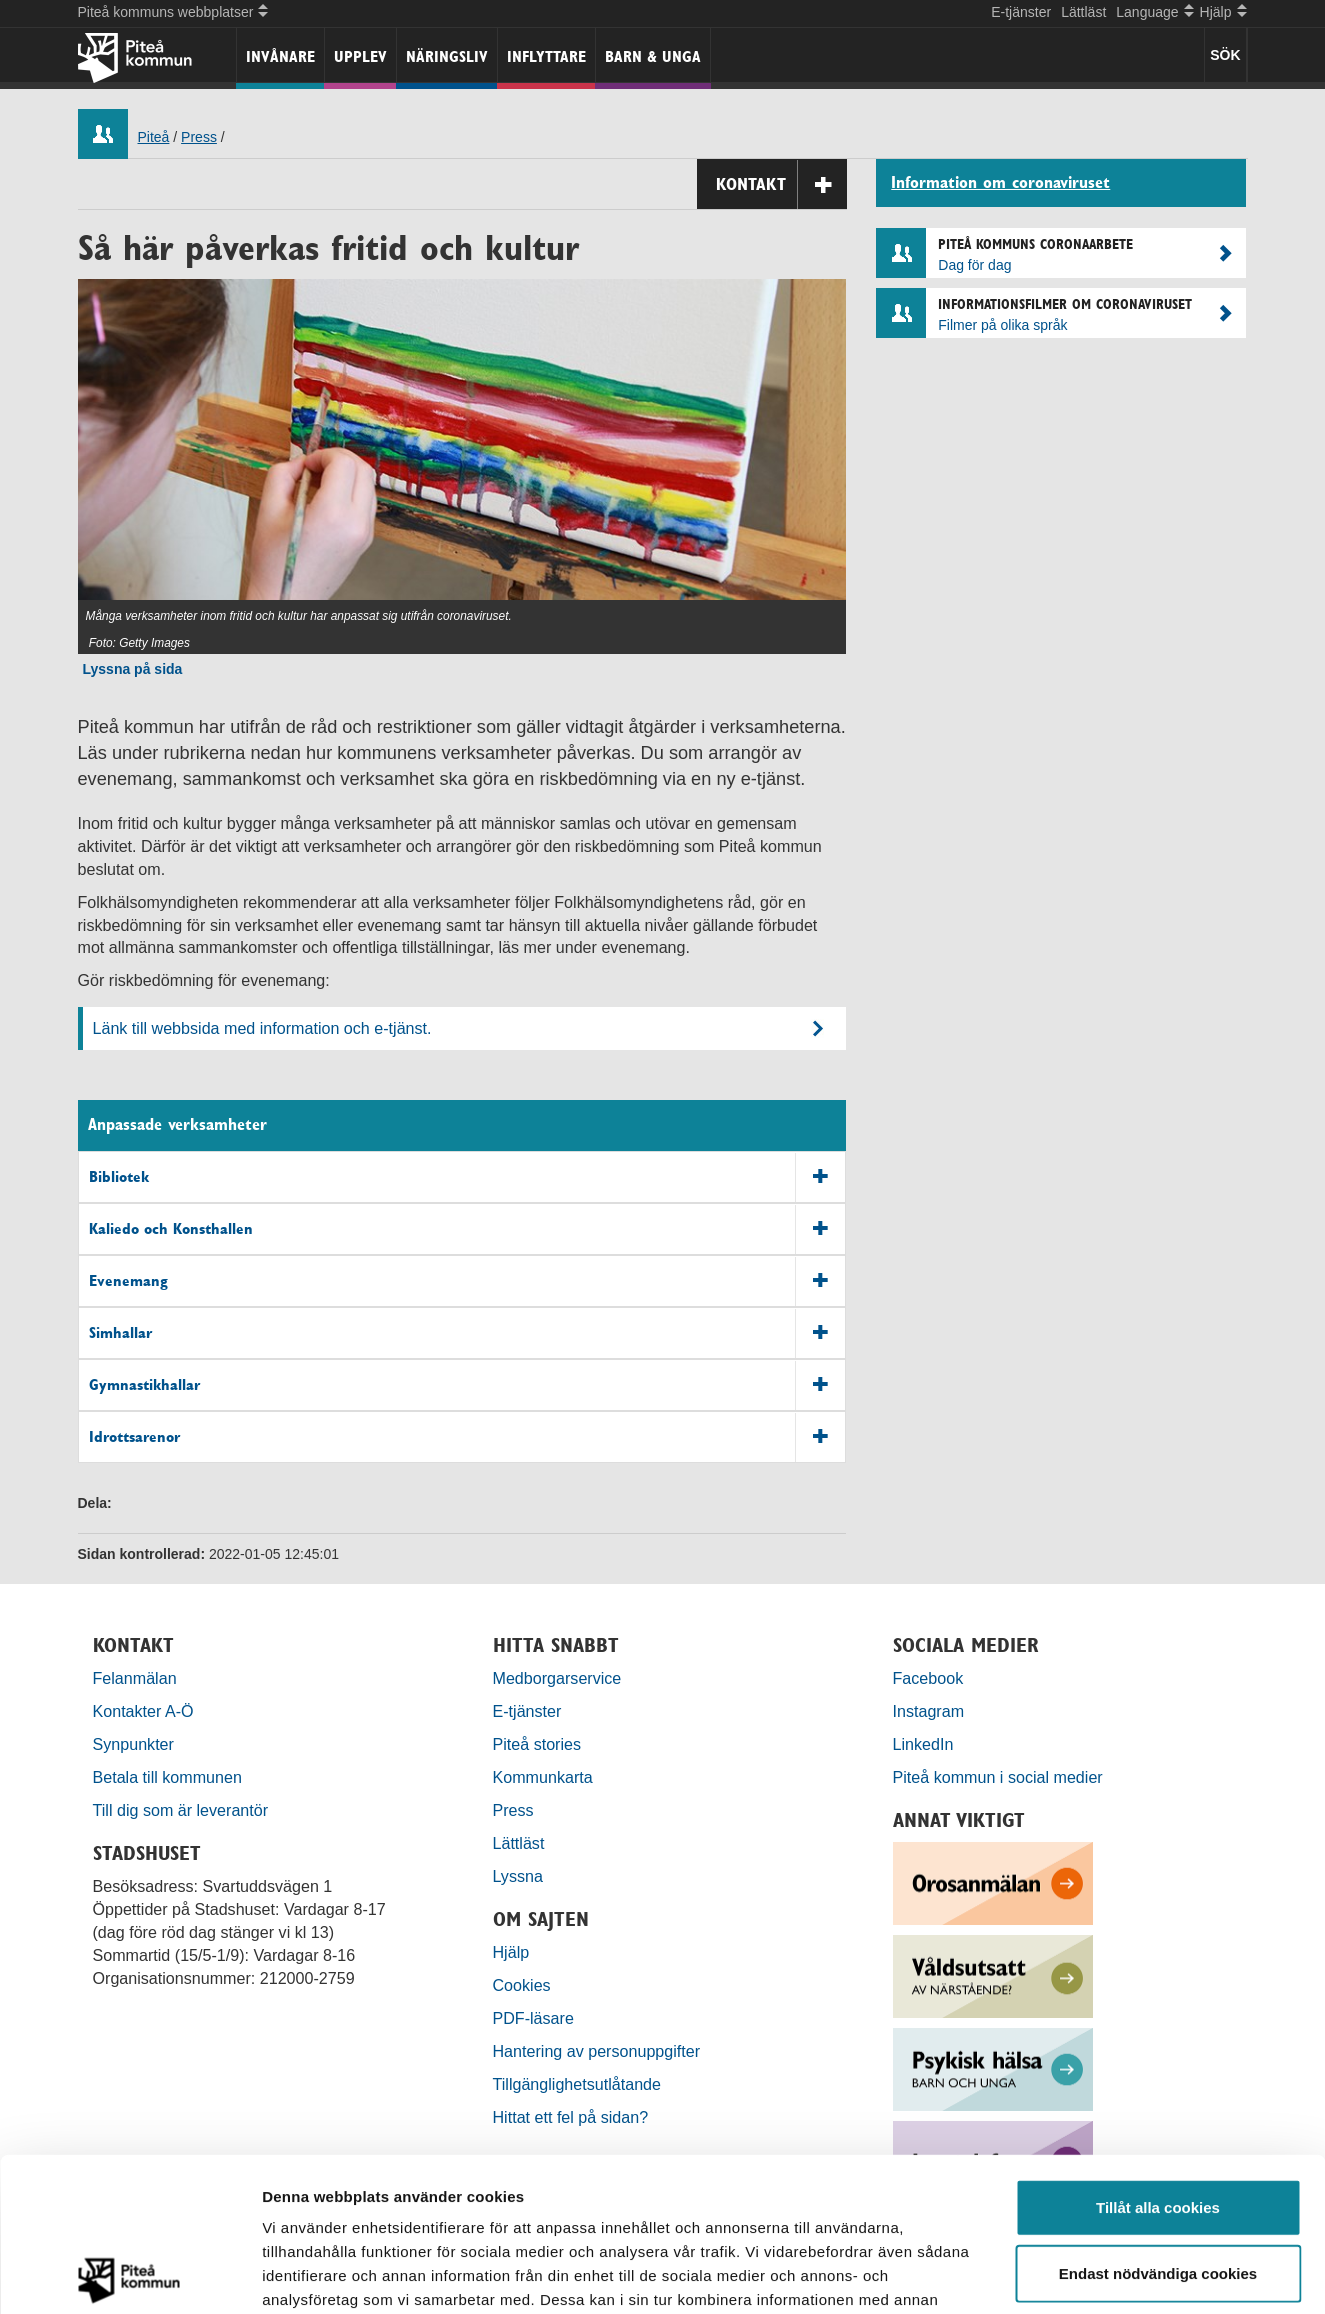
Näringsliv (447, 56)
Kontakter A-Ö (143, 1711)
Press (199, 137)
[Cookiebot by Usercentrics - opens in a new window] (129, 2275)
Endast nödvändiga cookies (1158, 2119)
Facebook (928, 1678)
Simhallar (467, 1333)
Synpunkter (133, 1744)
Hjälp (511, 1952)
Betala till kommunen (167, 1777)
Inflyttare (546, 56)
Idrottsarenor (467, 1437)
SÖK (1225, 55)
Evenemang (467, 1281)
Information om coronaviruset (1000, 183)
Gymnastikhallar (467, 1385)
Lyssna (518, 1876)
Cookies (522, 1985)
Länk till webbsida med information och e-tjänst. (262, 1028)
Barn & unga (653, 56)
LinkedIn (923, 1744)
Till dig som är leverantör (183, 1810)
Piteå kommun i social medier (998, 1777)
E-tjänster (1021, 12)
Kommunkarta (543, 1777)
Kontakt (781, 184)
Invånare (280, 56)
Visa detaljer (1086, 2274)
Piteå (154, 137)
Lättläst (1083, 12)
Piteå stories (537, 1744)
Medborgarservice (557, 1678)
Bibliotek (467, 1177)
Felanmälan (135, 1678)
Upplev (360, 56)
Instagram (929, 1711)
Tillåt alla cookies (1158, 2053)
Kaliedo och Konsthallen (467, 1229)
